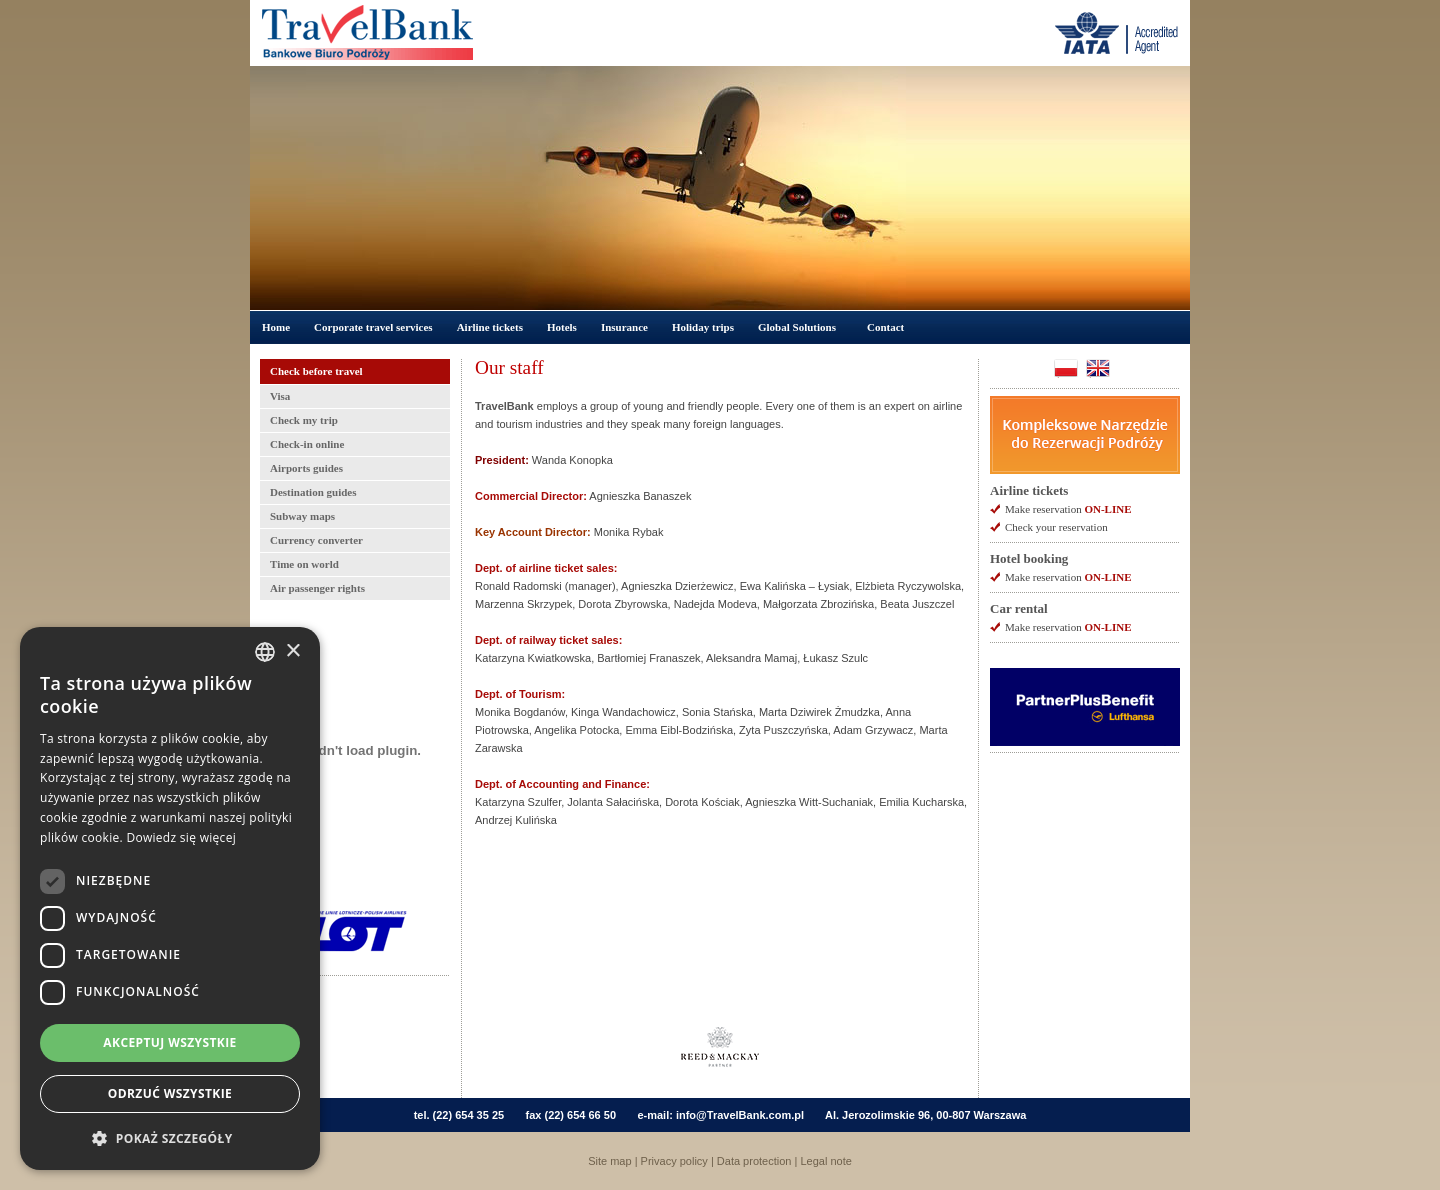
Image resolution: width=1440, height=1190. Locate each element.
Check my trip (304, 420)
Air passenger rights (317, 588)
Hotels (562, 327)
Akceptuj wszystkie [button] (169, 1042)
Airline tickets (490, 327)
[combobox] (265, 652)
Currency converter (316, 540)
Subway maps (302, 516)
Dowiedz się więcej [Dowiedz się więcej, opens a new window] (181, 837)
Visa (280, 396)
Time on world (304, 564)
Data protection (754, 1161)
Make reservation (1068, 509)
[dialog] (170, 898)
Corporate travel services (373, 327)
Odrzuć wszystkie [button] (170, 1093)
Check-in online (307, 444)
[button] (170, 1138)
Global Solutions (797, 327)
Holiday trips (703, 327)
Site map (609, 1161)
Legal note (825, 1161)
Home (276, 327)
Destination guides (313, 492)
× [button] (292, 651)
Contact (885, 327)
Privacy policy (674, 1161)
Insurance (624, 327)
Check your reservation (1056, 527)
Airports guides (306, 468)
